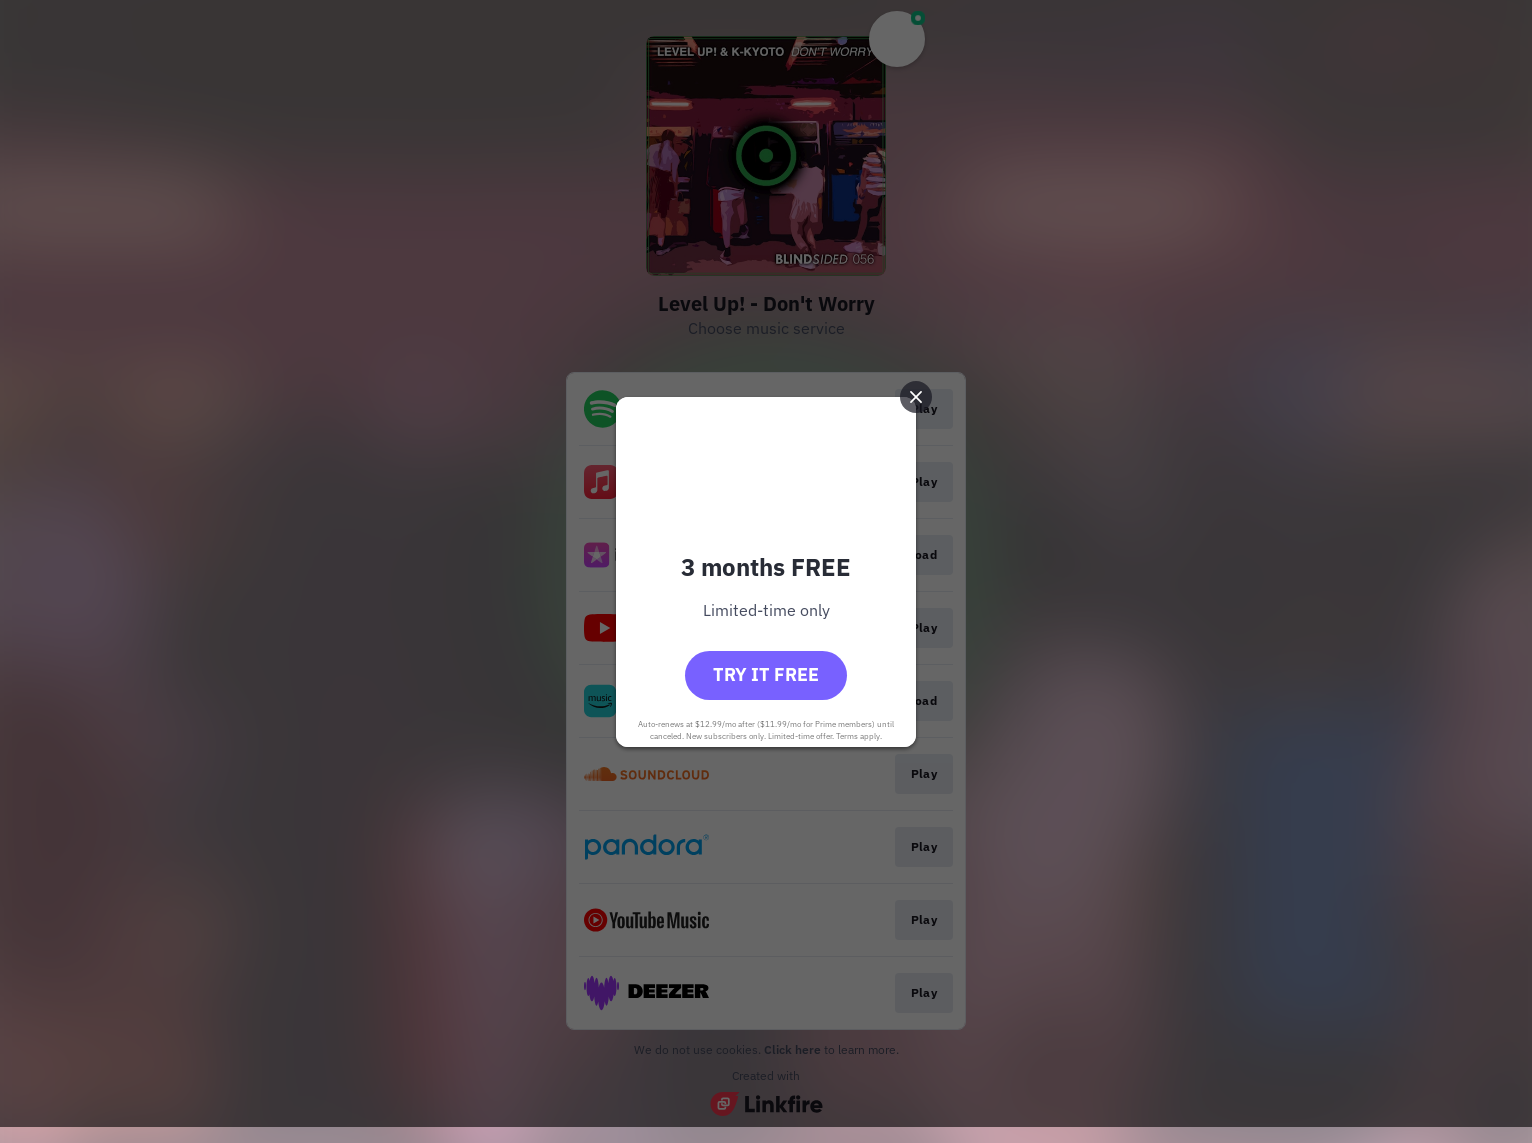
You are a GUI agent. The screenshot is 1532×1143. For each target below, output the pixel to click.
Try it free (766, 674)
